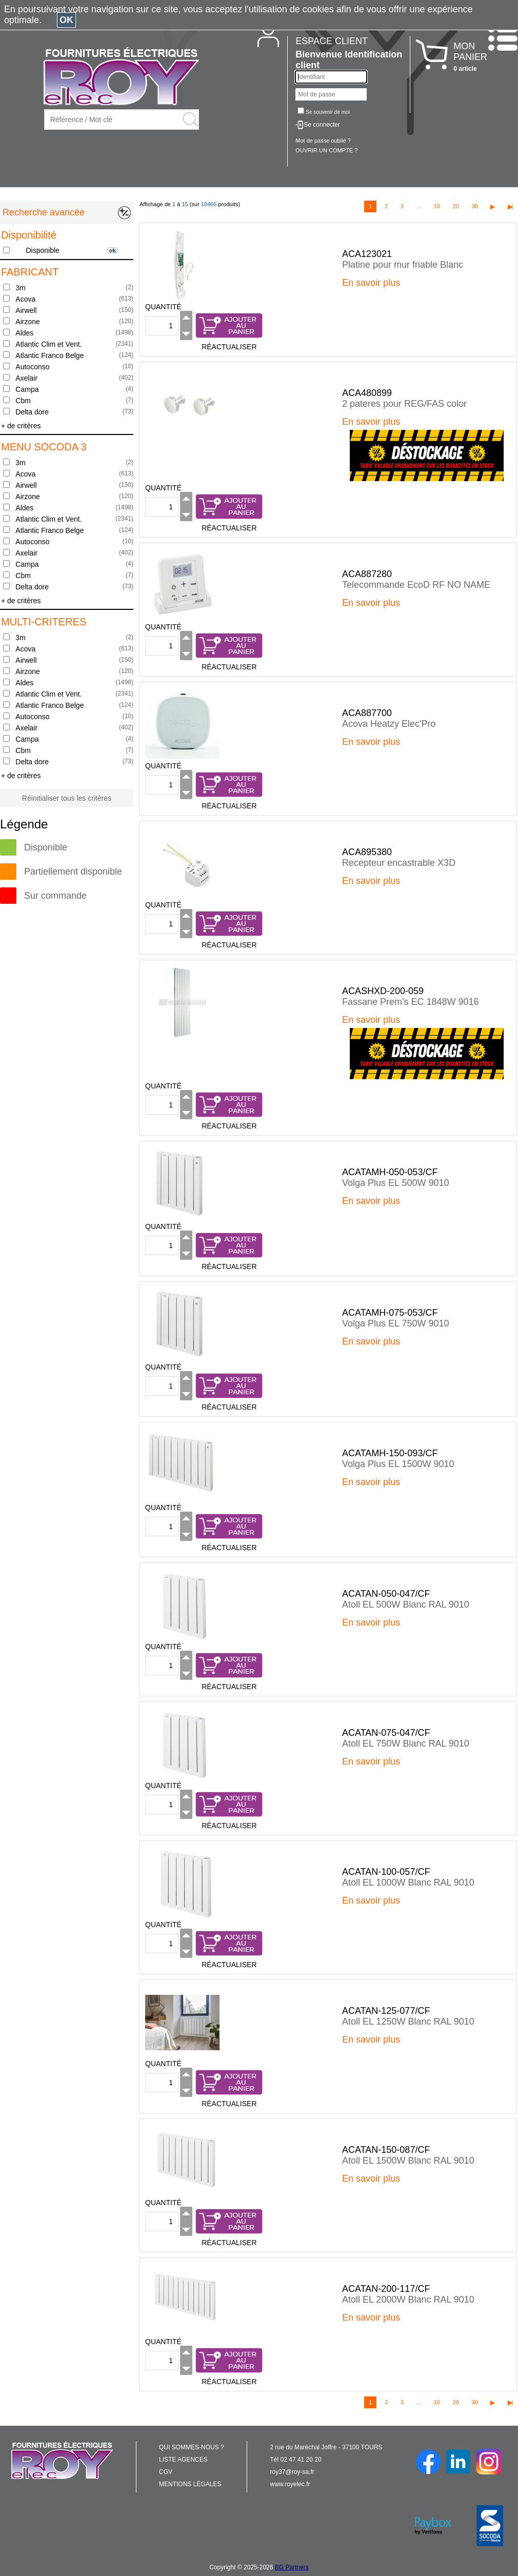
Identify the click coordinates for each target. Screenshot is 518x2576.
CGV (165, 2471)
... (418, 206)
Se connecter (322, 124)
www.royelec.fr (290, 2484)
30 (474, 206)
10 (437, 206)
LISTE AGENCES (183, 2459)
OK (66, 20)
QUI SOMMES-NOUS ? (191, 2447)
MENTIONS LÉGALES (190, 2484)
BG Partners (292, 2567)
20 (455, 206)
